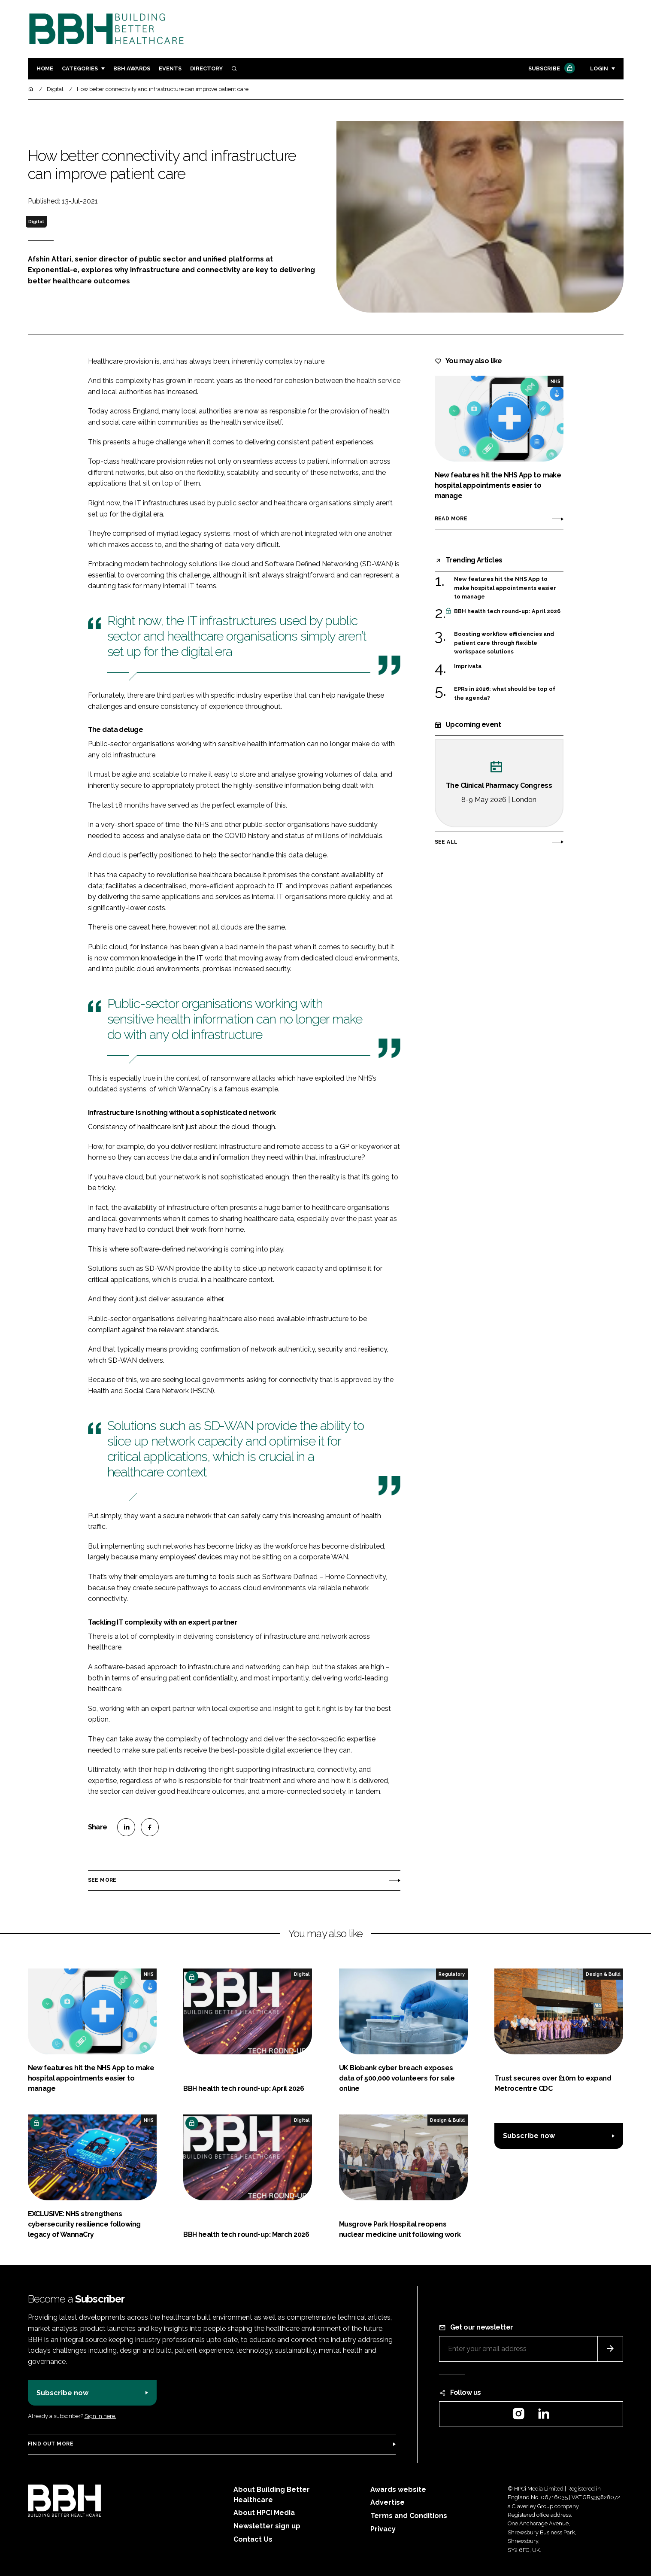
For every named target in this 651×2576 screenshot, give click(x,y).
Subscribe (550, 69)
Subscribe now (529, 2136)
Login (599, 68)
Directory (206, 68)
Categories (80, 68)
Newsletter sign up (266, 2526)
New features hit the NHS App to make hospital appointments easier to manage (505, 588)
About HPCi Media (264, 2513)
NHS (555, 381)
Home (44, 68)
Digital (36, 221)
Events (170, 68)
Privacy (383, 2529)
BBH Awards (131, 68)
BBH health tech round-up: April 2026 (507, 611)
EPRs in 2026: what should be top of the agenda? (504, 693)
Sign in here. (100, 2416)
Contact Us (253, 2539)
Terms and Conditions (408, 2516)
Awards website (398, 2489)
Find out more (50, 2444)
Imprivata (467, 666)
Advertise (387, 2502)
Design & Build (603, 1974)
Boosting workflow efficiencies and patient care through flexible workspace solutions (504, 642)
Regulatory (452, 1974)
